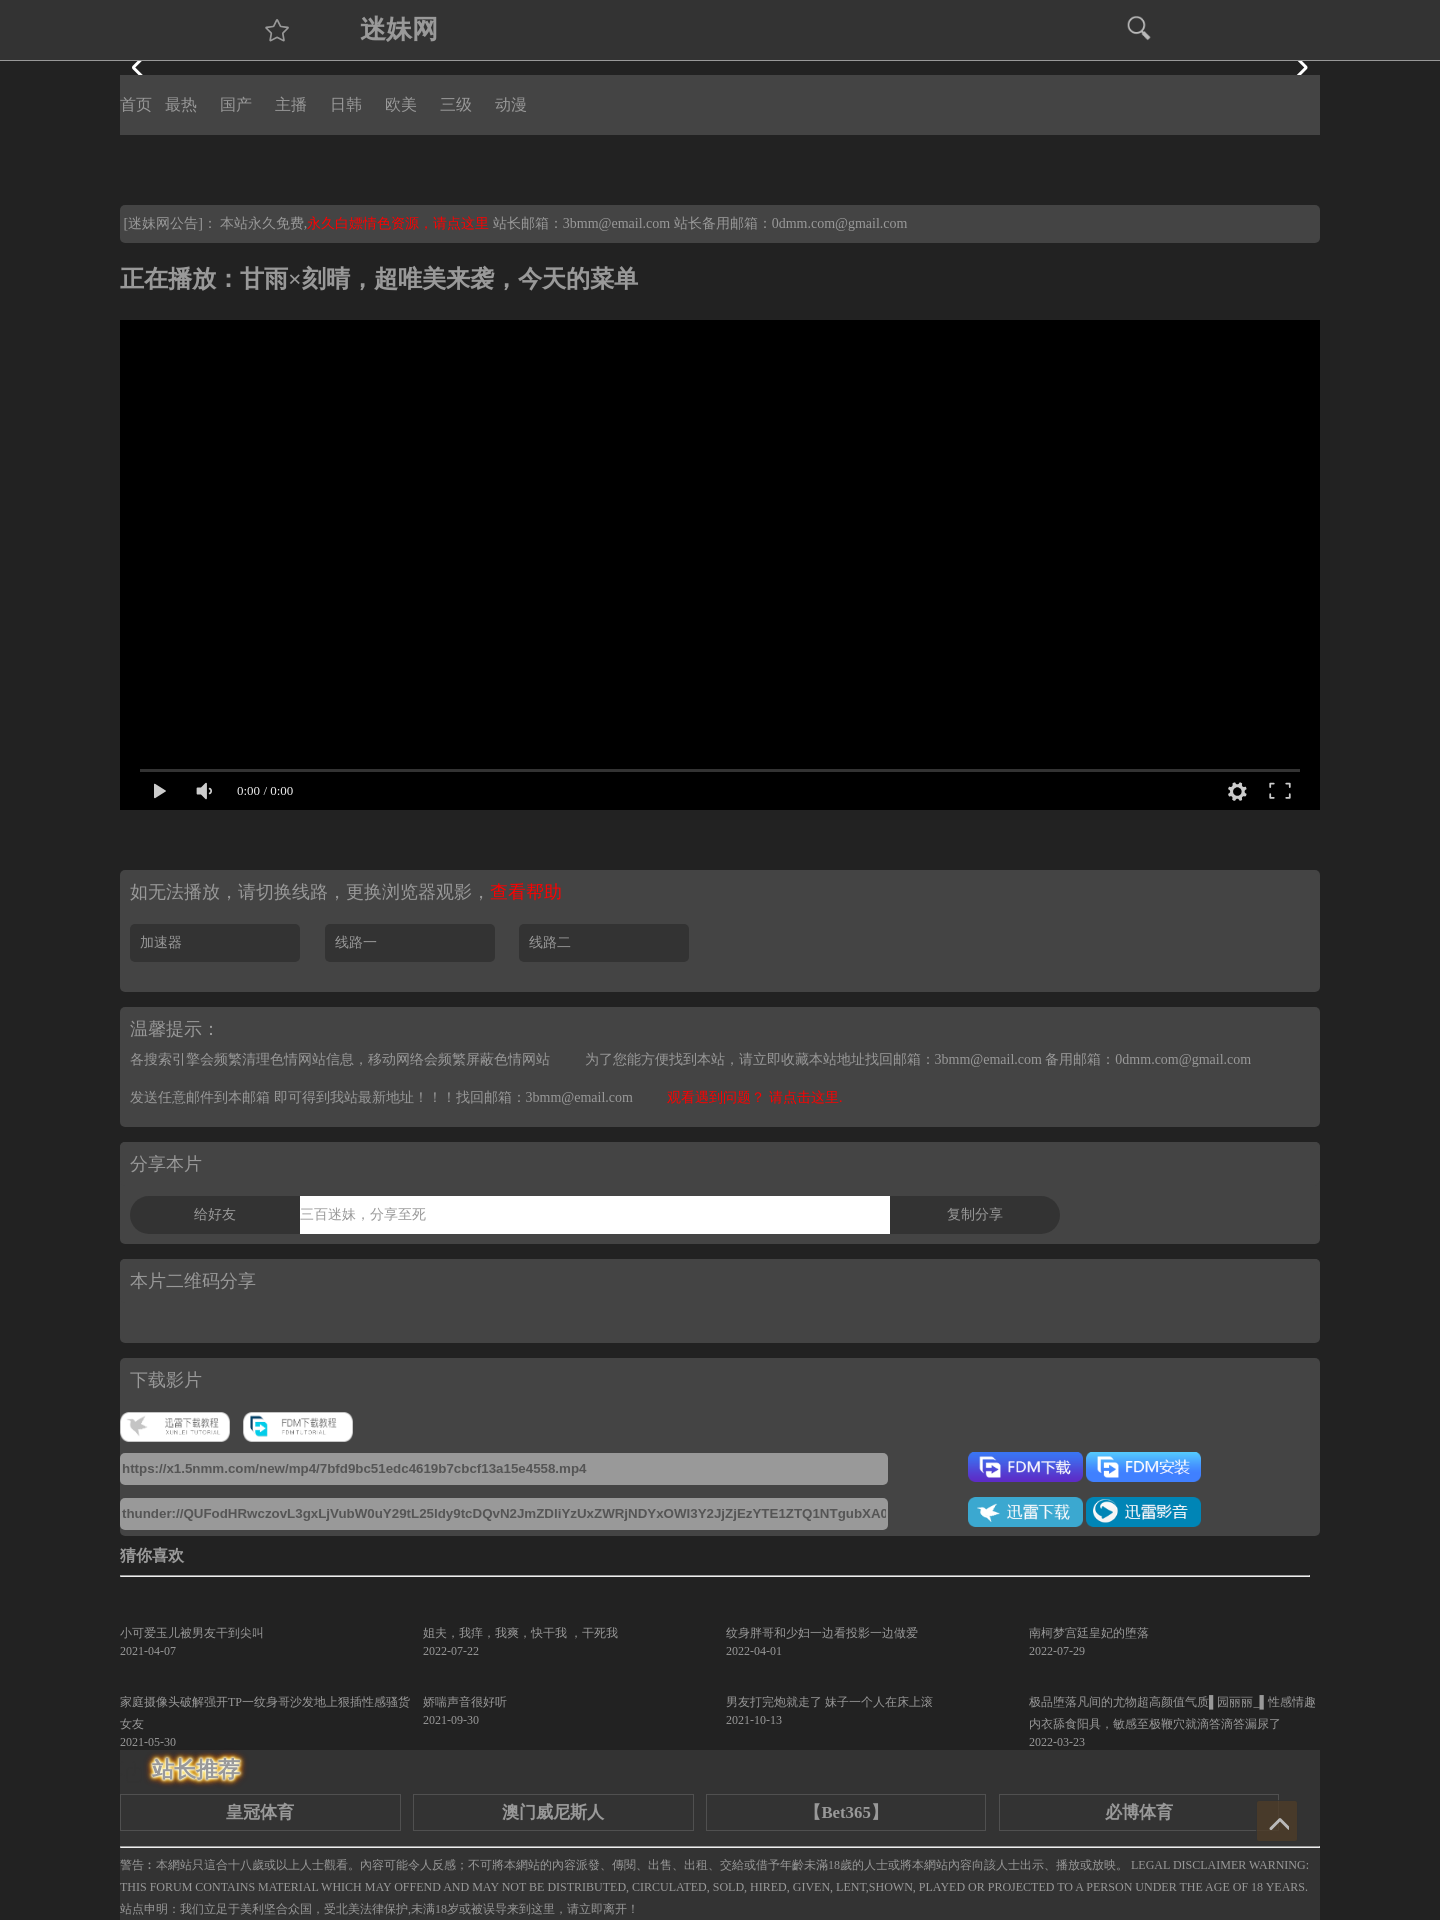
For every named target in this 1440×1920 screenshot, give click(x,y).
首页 (136, 104)
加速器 (161, 942)
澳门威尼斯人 (553, 1812)
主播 (291, 104)
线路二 (550, 942)
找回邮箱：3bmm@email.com (544, 1097)
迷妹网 (399, 29)
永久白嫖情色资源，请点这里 (400, 223)
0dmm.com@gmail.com (840, 223)
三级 (456, 104)
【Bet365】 (845, 1812)
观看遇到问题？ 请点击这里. (754, 1097)
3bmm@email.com (616, 223)
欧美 (401, 104)
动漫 (511, 104)
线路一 (356, 942)
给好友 (215, 1214)
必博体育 (1139, 1812)
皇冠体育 (260, 1812)
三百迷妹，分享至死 (363, 1214)
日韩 (346, 104)
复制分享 (975, 1214)
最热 (181, 104)
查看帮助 (526, 892)
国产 (236, 104)
